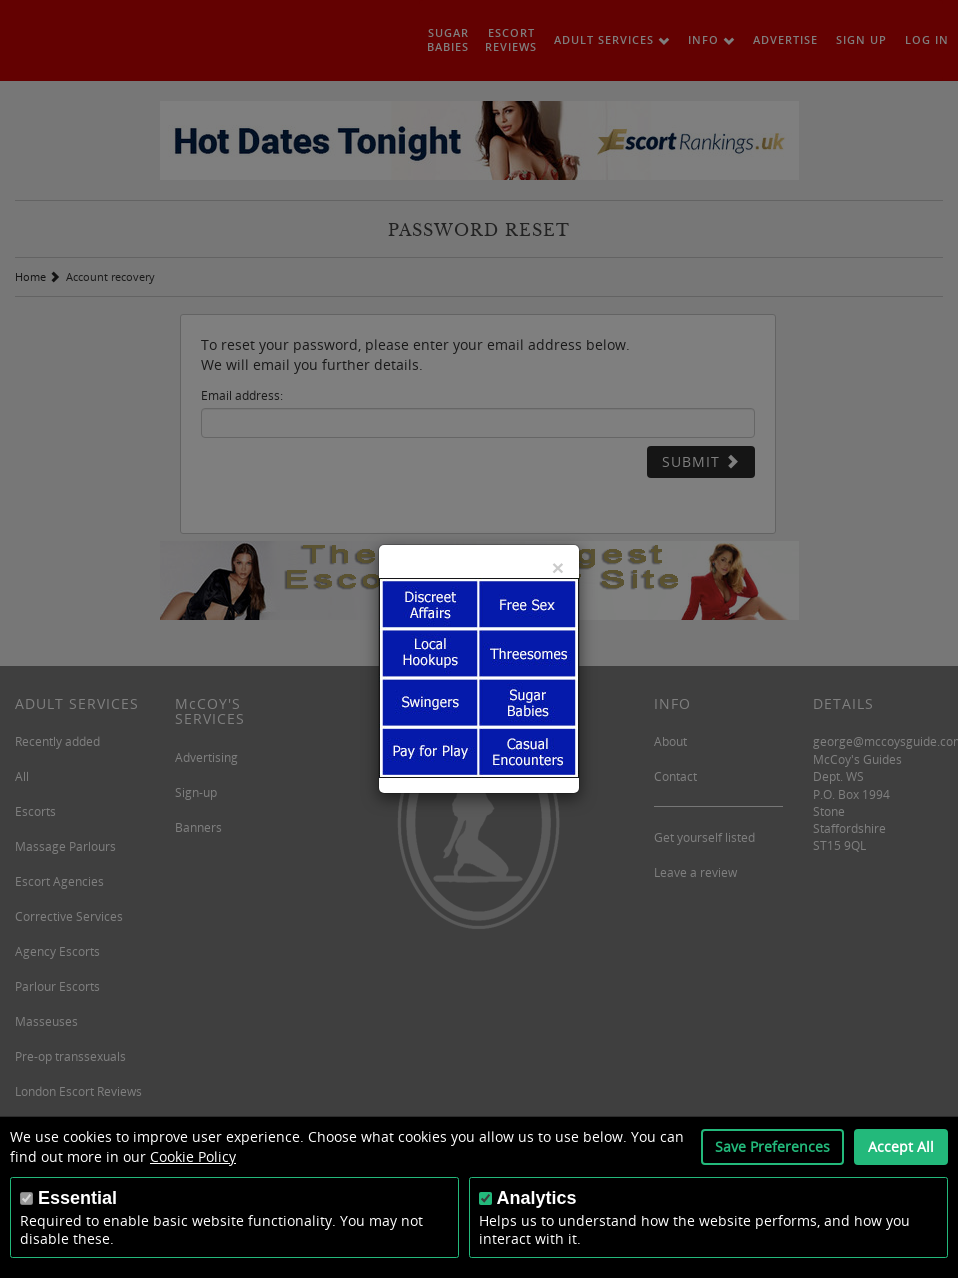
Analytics (537, 1198)
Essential (77, 1198)
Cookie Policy (193, 1156)
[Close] (558, 567)
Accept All (901, 1146)
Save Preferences (772, 1146)
